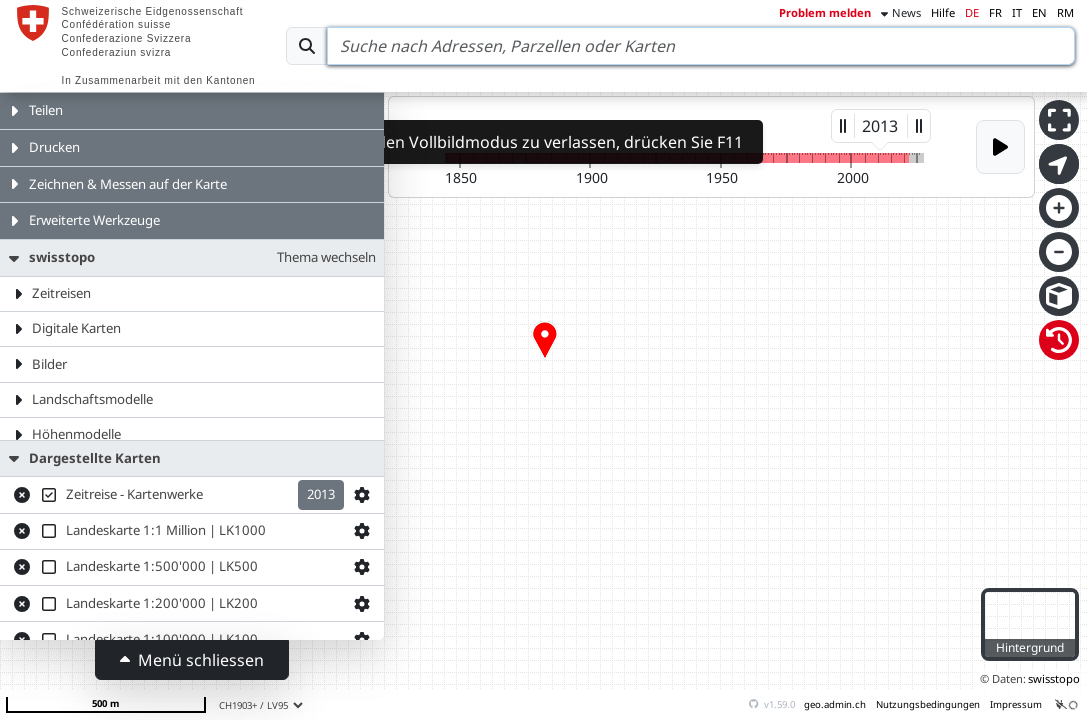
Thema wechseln (326, 257)
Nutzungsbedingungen (928, 704)
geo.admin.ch (835, 704)
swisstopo (1054, 678)
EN (1039, 12)
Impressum (1016, 704)
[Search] (701, 46)
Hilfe (943, 12)
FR (995, 12)
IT (1017, 12)
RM (1065, 12)
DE (972, 12)
